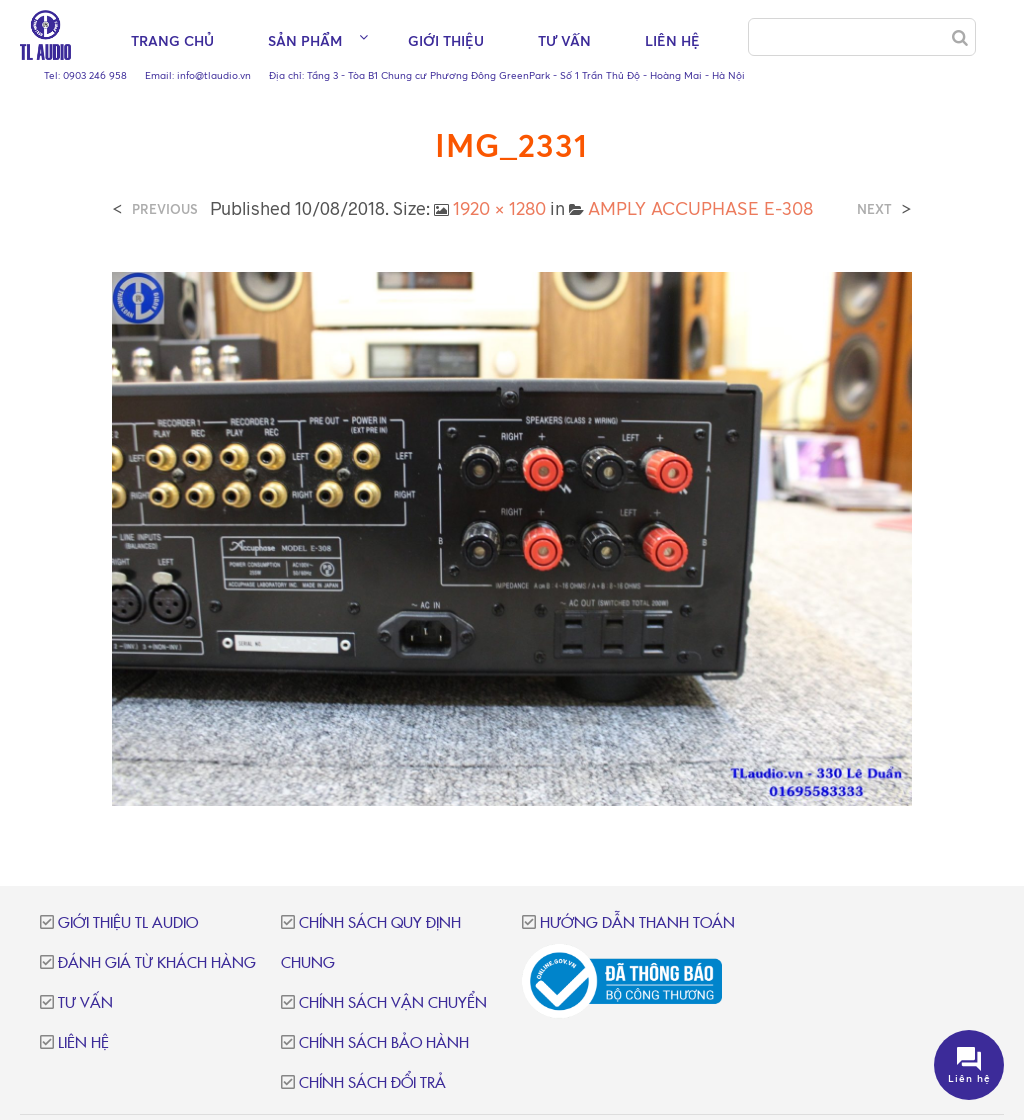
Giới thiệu (446, 40)
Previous (165, 209)
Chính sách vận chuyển (393, 1003)
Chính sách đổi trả (372, 1083)
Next (874, 209)
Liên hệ (672, 40)
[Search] (960, 38)
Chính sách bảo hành (384, 1043)
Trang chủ (172, 40)
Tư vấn (564, 40)
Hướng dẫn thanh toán (637, 923)
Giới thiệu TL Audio (128, 923)
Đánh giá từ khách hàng (157, 963)
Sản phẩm (305, 40)
